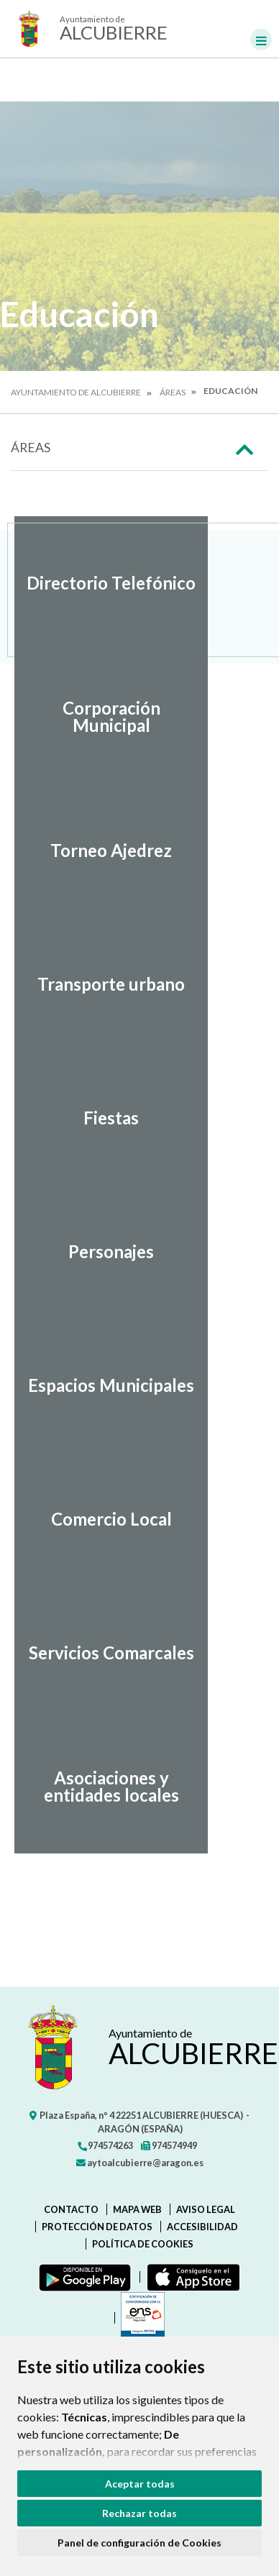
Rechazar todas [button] (139, 2513)
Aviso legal (205, 2209)
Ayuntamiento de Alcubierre (76, 392)
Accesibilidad (202, 2226)
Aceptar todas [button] (140, 2484)
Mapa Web (137, 2209)
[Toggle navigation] (261, 39)
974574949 (169, 2145)
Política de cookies (142, 2244)
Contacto (71, 2209)
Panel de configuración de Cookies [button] (139, 2542)
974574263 (105, 2145)
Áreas (173, 392)
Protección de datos (97, 2226)
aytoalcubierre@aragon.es (139, 2162)
